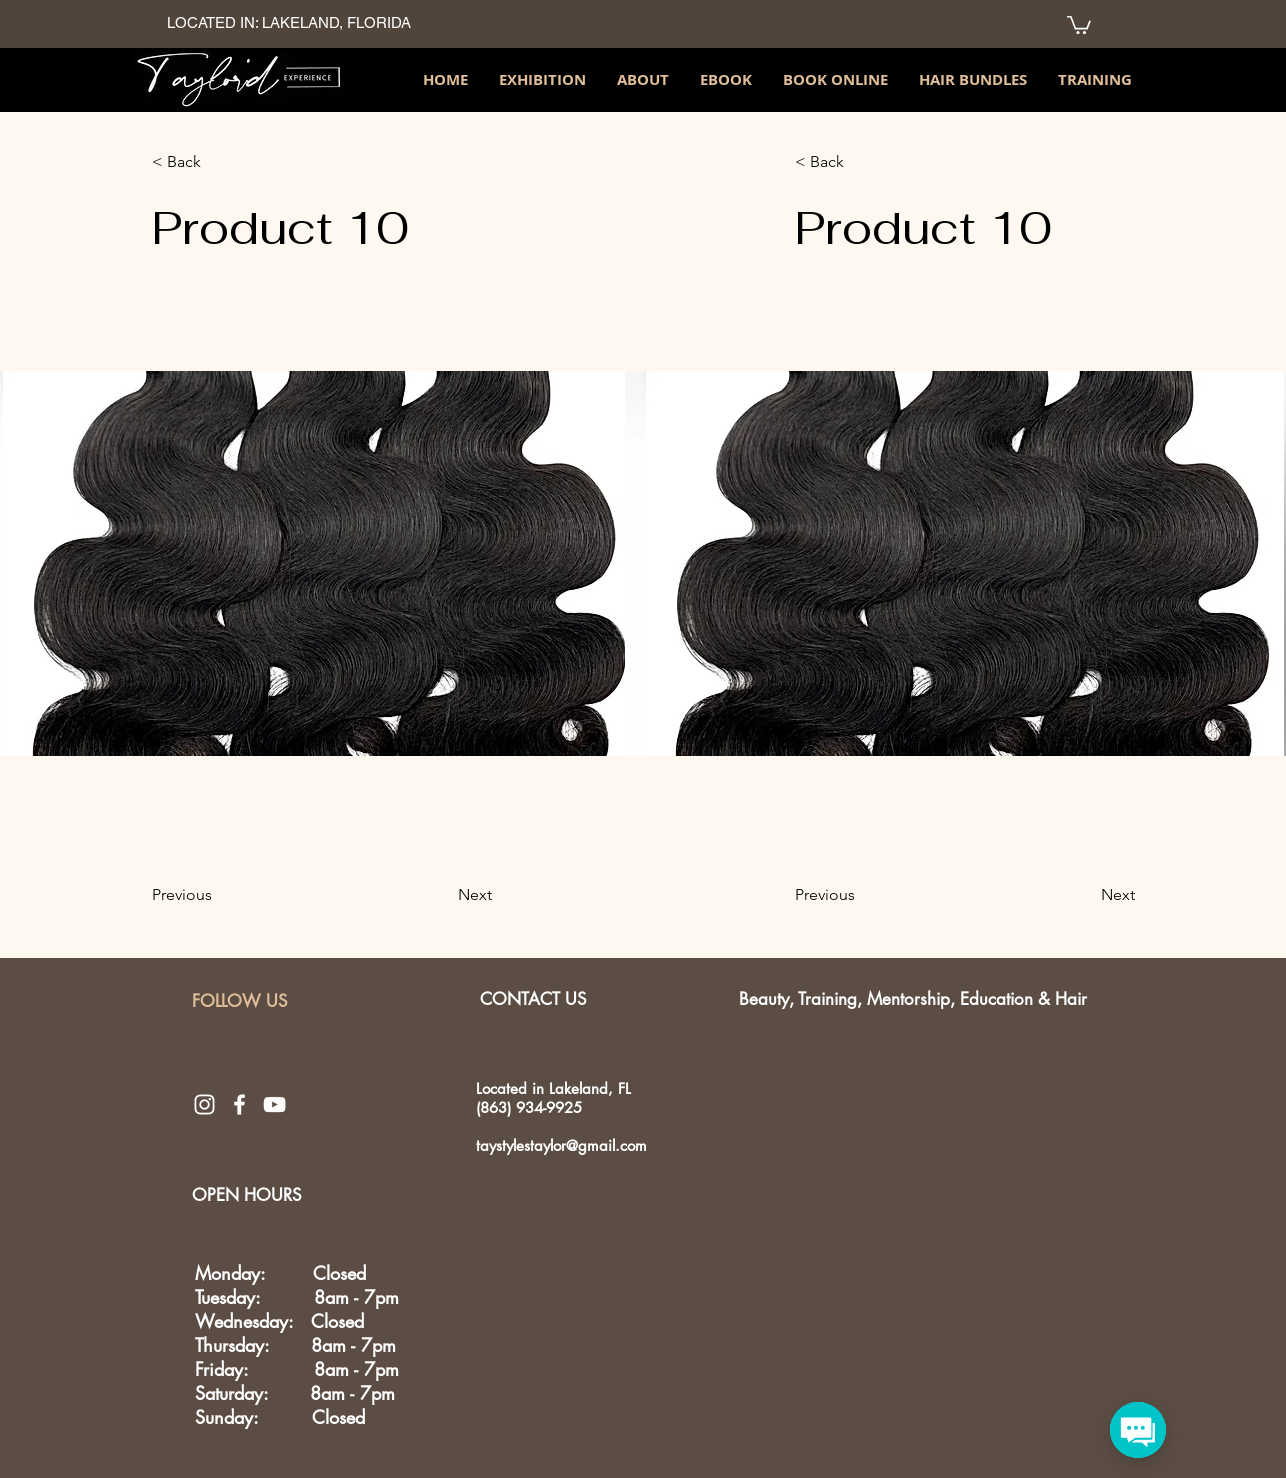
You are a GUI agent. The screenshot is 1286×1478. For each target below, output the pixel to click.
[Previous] (185, 896)
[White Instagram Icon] (204, 1104)
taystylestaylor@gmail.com (561, 1145)
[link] (1079, 24)
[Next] (467, 896)
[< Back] (185, 162)
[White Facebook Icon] (239, 1104)
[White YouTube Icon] (274, 1104)
